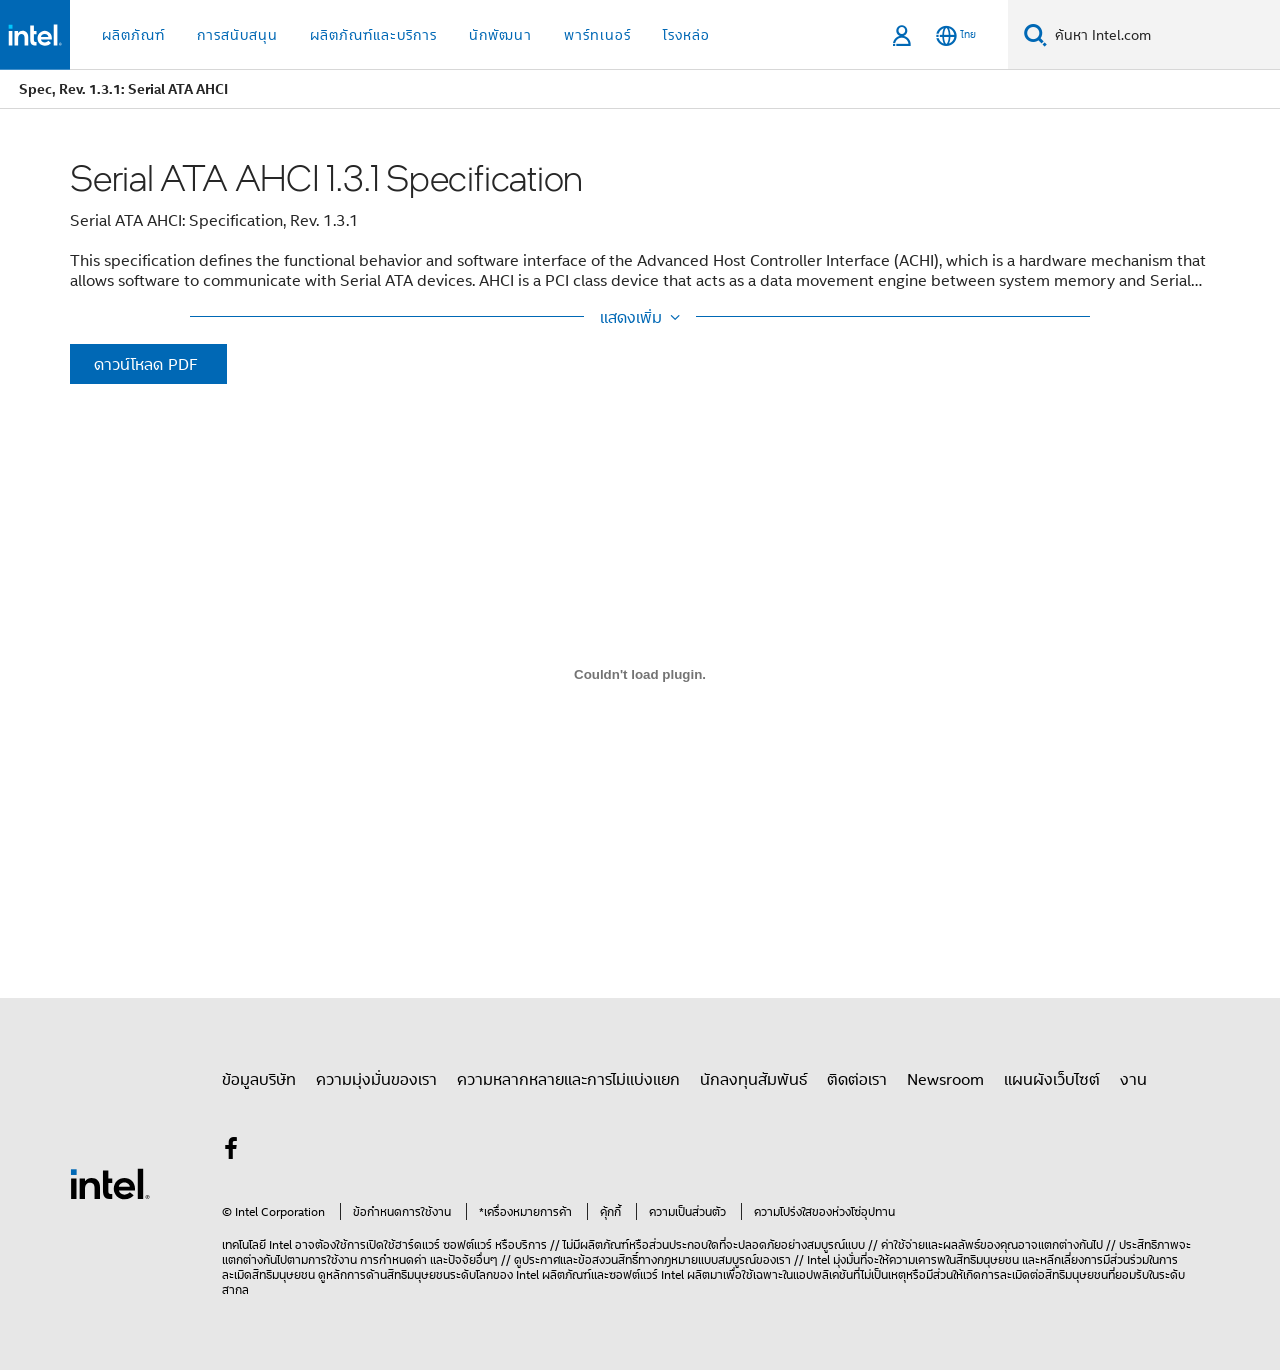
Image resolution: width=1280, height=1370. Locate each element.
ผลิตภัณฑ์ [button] (133, 34)
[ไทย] (956, 35)
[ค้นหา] (1035, 34)
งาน (1133, 1079)
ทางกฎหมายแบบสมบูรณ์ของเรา (714, 1259)
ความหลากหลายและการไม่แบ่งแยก (568, 1079)
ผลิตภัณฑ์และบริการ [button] (373, 34)
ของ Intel (516, 1274)
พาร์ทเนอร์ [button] (597, 34)
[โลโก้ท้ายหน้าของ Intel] (110, 1182)
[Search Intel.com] (1163, 35)
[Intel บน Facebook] (231, 1151)
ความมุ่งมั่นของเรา (376, 1079)
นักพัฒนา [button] (500, 34)
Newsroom (945, 1079)
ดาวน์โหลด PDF (146, 364)
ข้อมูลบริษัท (259, 1079)
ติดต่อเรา (857, 1079)
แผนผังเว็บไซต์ (1052, 1079)
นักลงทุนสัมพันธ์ (753, 1079)
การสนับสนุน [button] (237, 34)
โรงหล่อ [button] (686, 34)
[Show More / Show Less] (640, 317)
